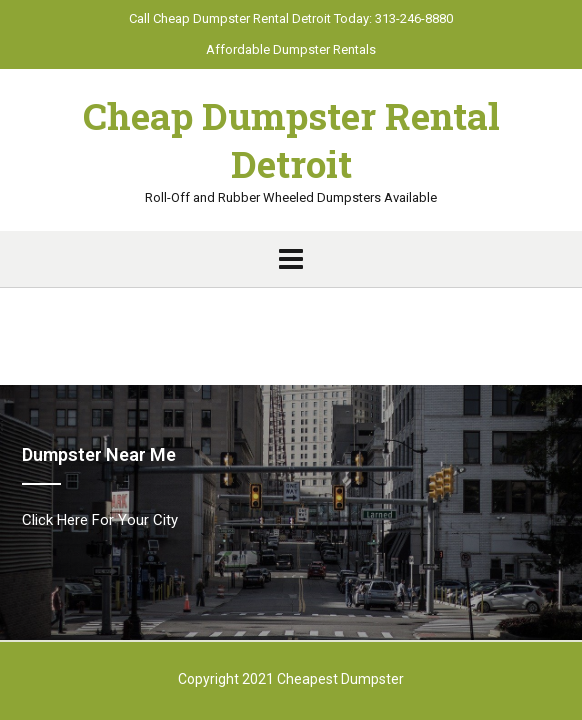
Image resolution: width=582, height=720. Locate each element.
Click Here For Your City (100, 520)
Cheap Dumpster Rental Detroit (291, 140)
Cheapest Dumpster (340, 679)
